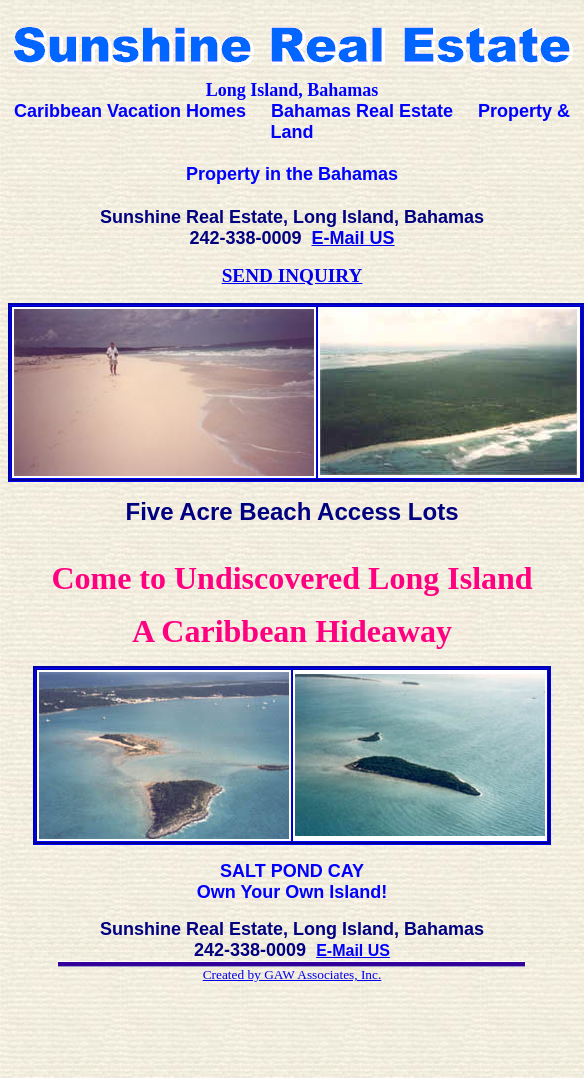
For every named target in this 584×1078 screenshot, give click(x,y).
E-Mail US (353, 238)
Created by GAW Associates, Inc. (292, 974)
